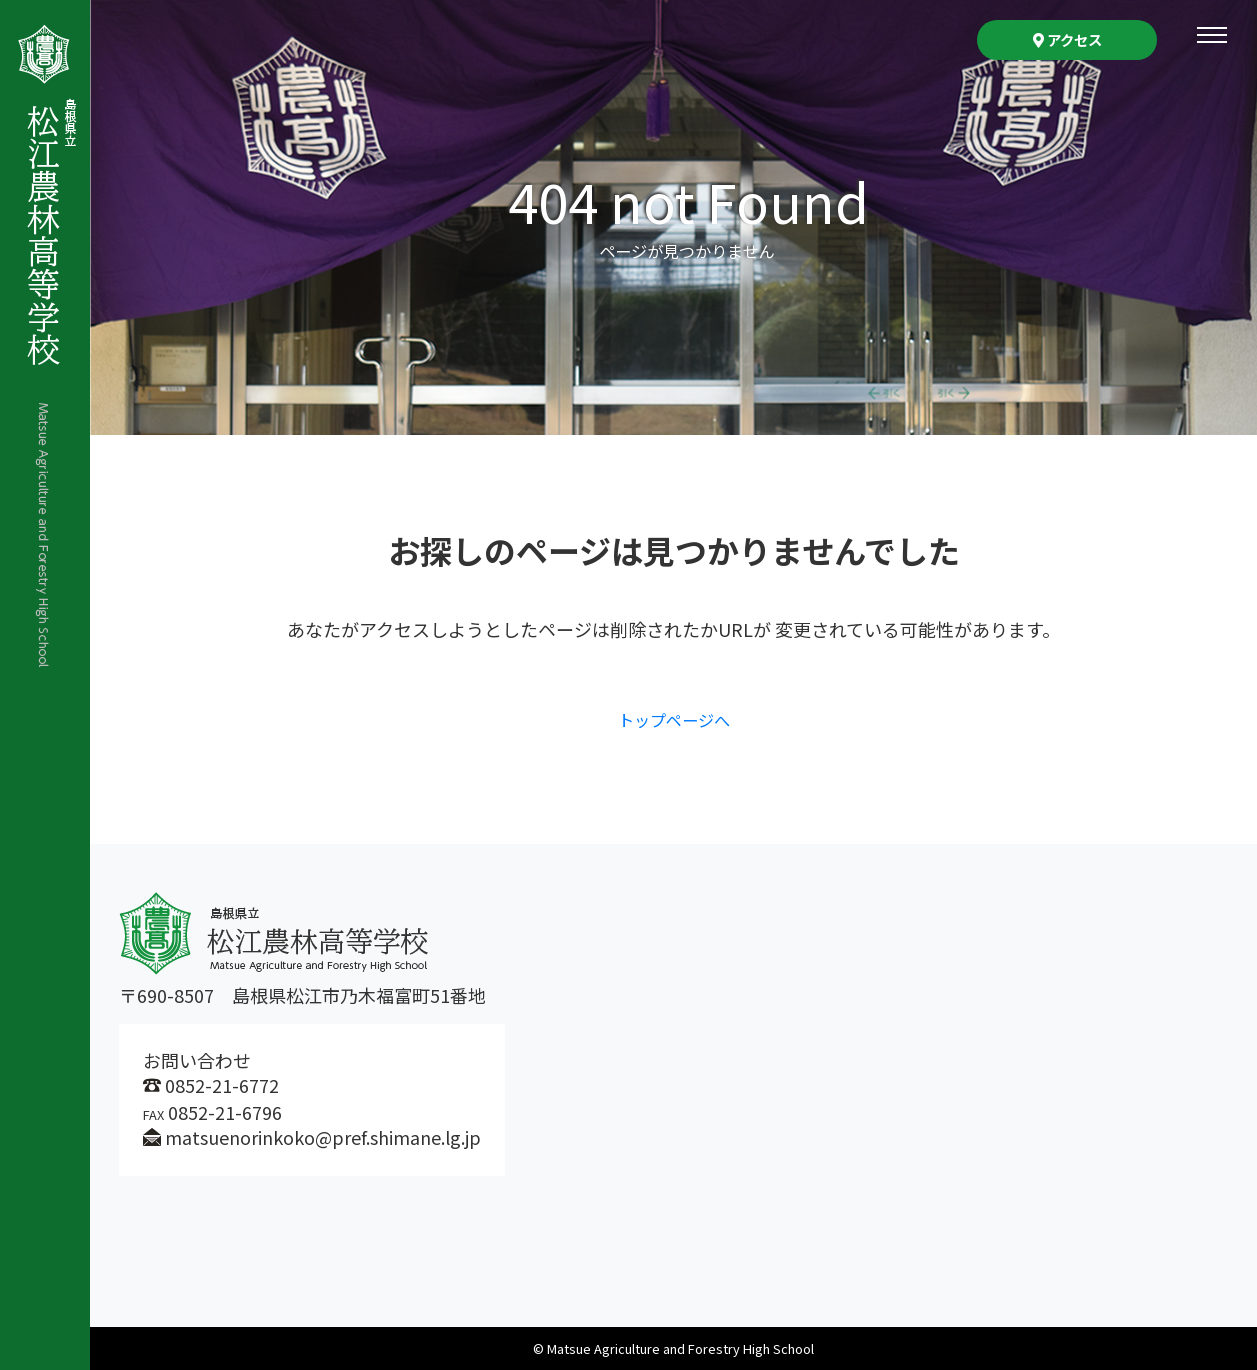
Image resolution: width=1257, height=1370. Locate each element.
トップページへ (674, 719)
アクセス (1067, 39)
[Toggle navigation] (1212, 35)
